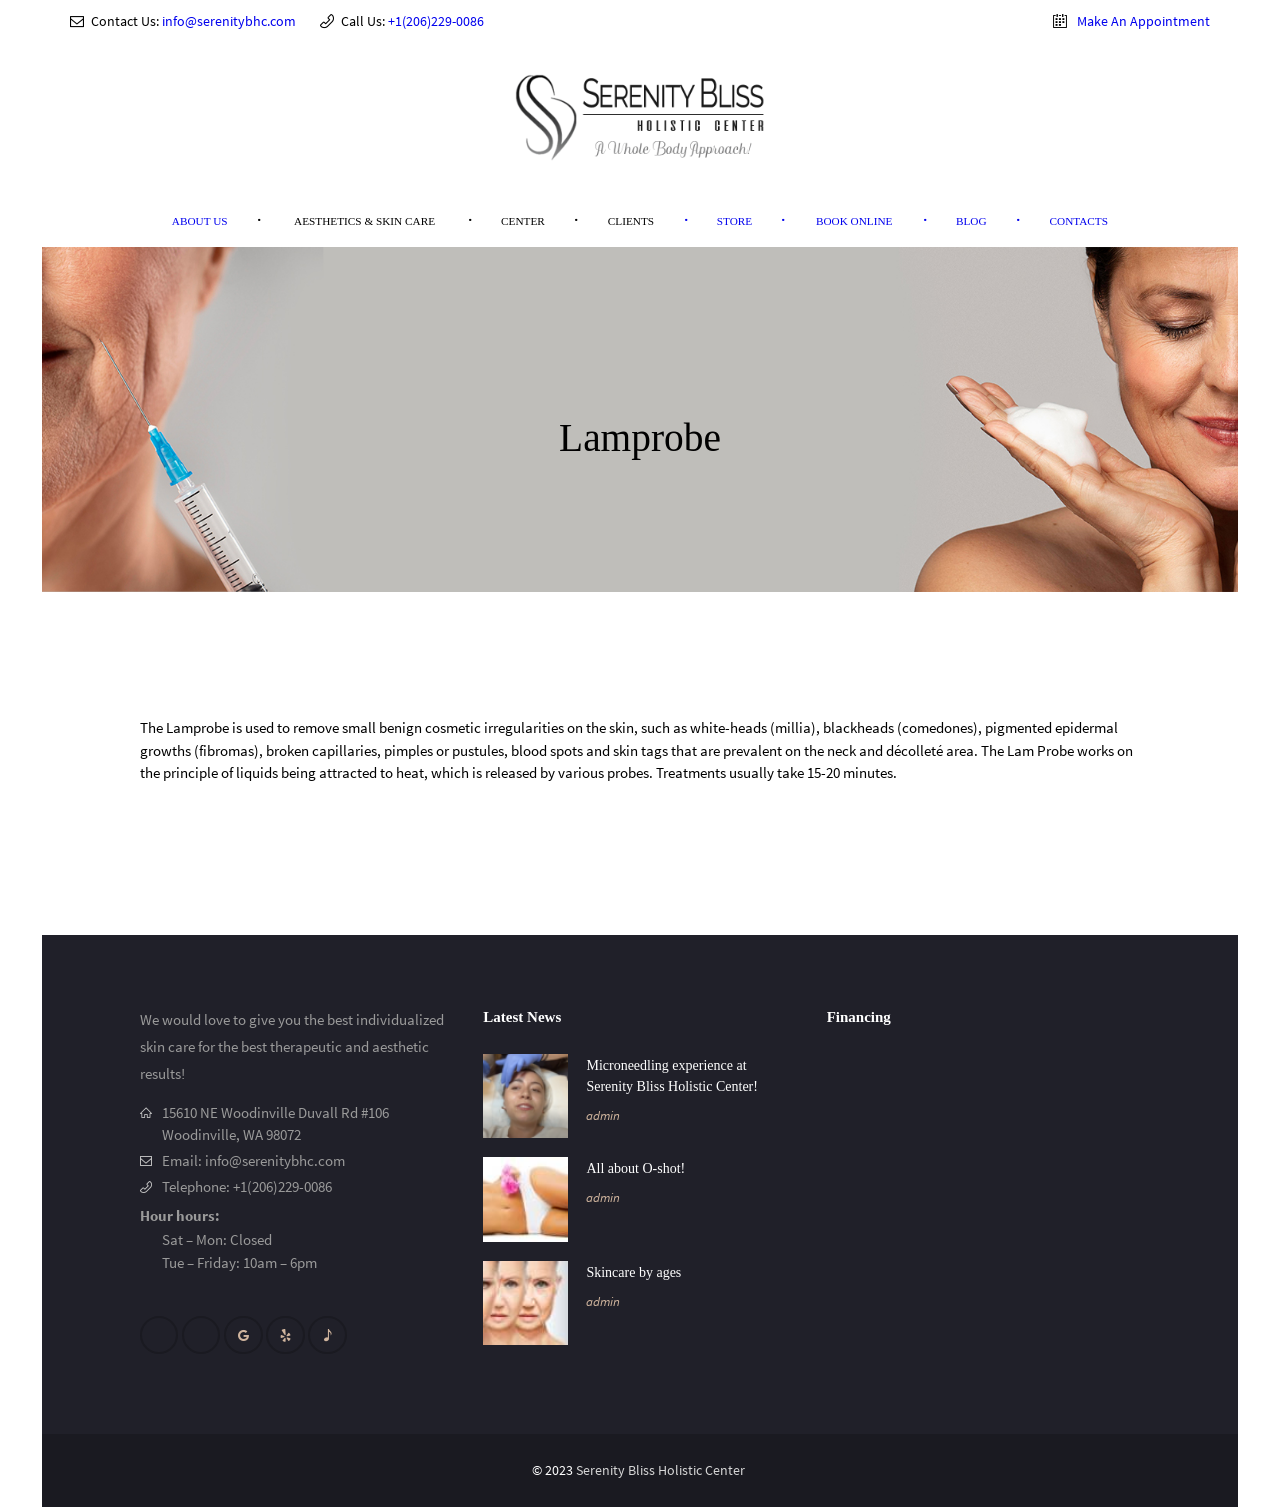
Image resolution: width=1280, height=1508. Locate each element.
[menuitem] (199, 221)
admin (603, 1115)
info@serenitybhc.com (229, 21)
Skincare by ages (633, 1272)
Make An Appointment (1143, 21)
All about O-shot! (635, 1168)
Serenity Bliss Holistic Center (662, 1472)
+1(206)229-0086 (436, 21)
